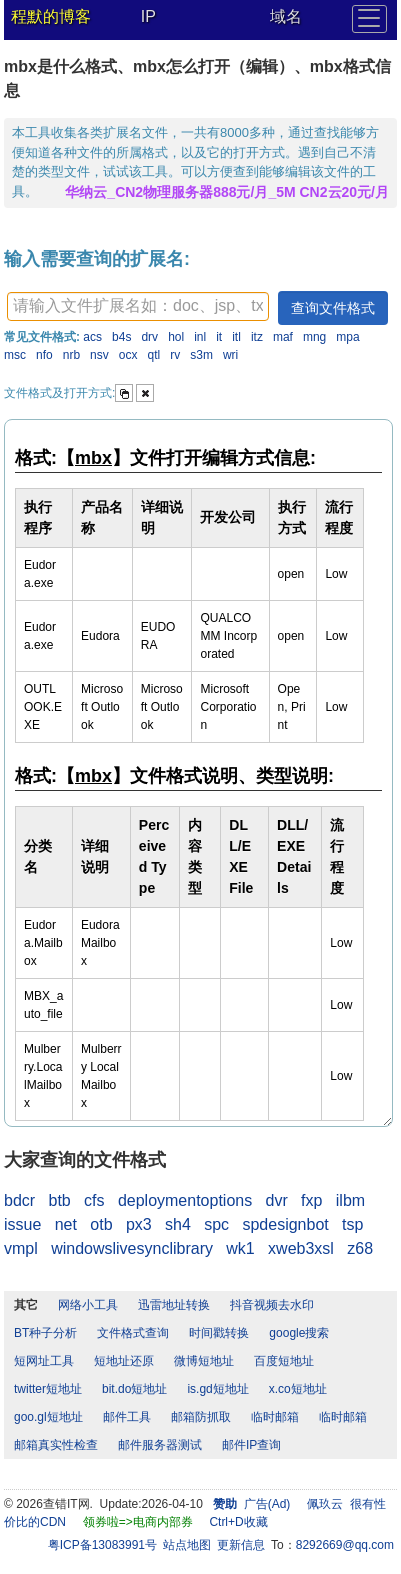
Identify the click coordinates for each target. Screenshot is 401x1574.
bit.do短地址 (134, 1389)
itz (257, 337)
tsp (352, 1224)
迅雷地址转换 (174, 1305)
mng (314, 337)
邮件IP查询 (251, 1445)
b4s (121, 337)
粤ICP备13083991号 (102, 1545)
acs (92, 337)
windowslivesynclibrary (132, 1248)
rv (175, 355)
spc (216, 1224)
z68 (360, 1248)
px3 (139, 1224)
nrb (71, 355)
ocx (128, 355)
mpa (347, 337)
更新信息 (241, 1545)
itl (236, 337)
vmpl (21, 1248)
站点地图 (187, 1545)
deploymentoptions (185, 1200)
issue (22, 1224)
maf (283, 337)
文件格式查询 (133, 1333)
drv (149, 337)
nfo (44, 355)
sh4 (178, 1224)
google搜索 (299, 1333)
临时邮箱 (275, 1417)
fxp (311, 1200)
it (219, 337)
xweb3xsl (301, 1248)
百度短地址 (284, 1361)
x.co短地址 (298, 1389)
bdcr (19, 1200)
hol (176, 337)
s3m (201, 355)
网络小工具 (88, 1305)
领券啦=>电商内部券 (138, 1522)
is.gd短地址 (217, 1389)
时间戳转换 (219, 1333)
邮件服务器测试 (160, 1445)
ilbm (350, 1200)
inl (200, 337)
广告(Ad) (267, 1504)
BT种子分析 (45, 1333)
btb (59, 1200)
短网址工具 (44, 1361)
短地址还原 (124, 1361)
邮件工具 (127, 1417)
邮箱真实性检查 (56, 1445)
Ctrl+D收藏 (238, 1522)
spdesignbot (285, 1224)
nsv (99, 355)
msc (15, 355)
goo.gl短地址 (48, 1417)
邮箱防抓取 (201, 1417)
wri (230, 355)
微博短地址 (204, 1361)
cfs (94, 1200)
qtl (154, 355)
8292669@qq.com (345, 1545)
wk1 (240, 1248)
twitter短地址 (48, 1389)
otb (101, 1224)
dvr (277, 1200)
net (66, 1224)
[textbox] (138, 306)
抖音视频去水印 (272, 1305)
